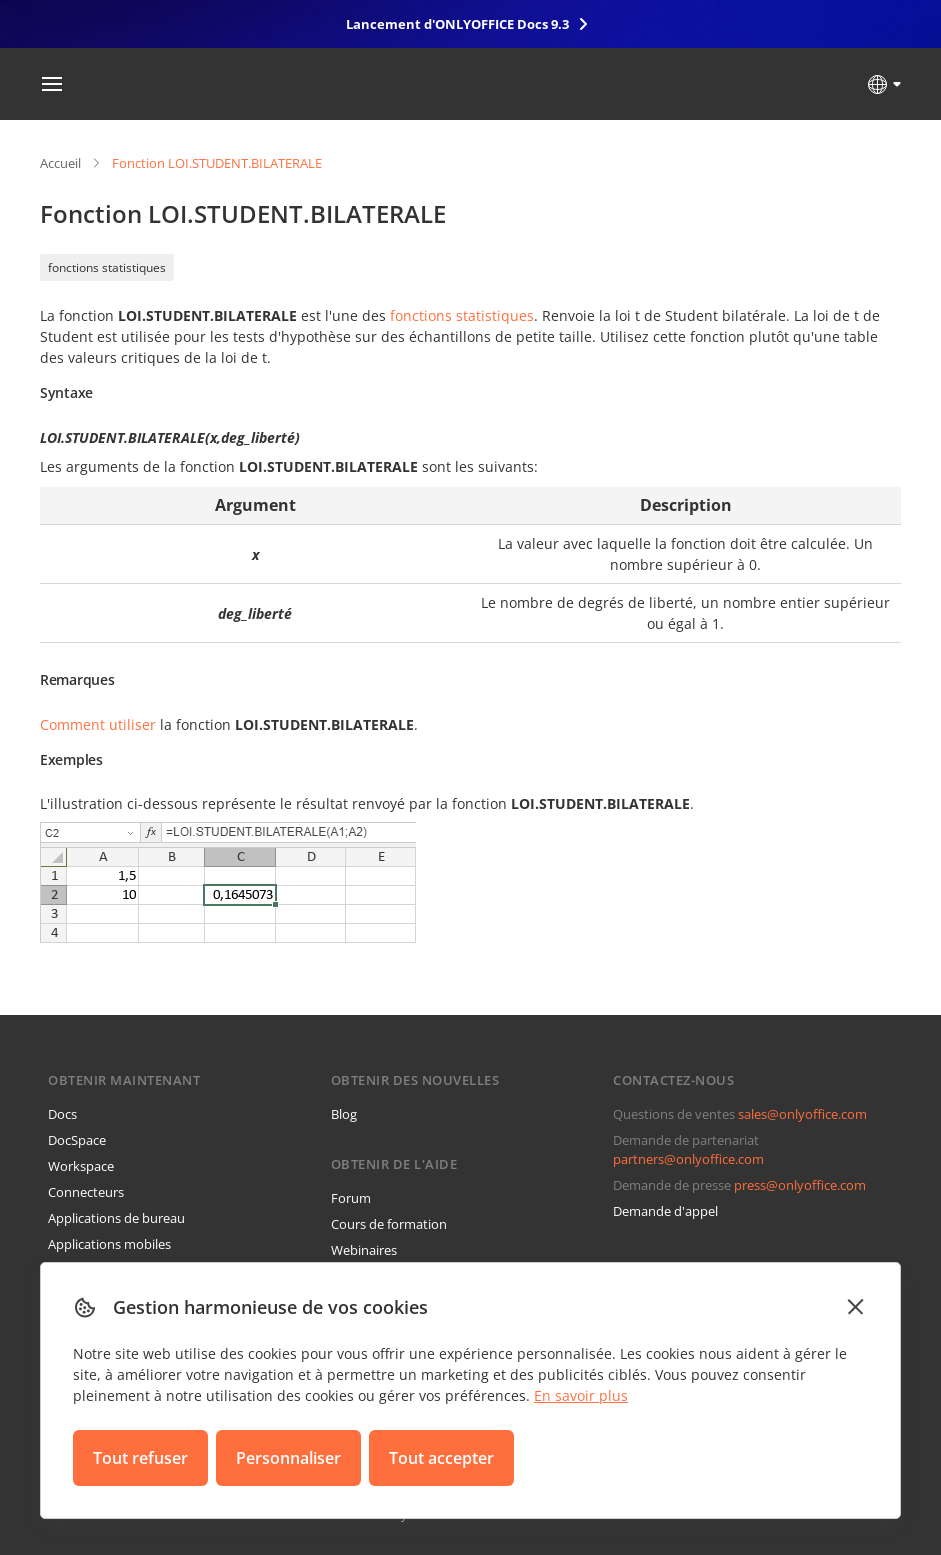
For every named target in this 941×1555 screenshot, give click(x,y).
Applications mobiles (109, 1244)
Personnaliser (288, 1458)
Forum (351, 1198)
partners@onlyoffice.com (688, 1159)
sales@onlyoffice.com (802, 1114)
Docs (62, 1114)
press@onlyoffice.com (800, 1185)
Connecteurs (86, 1192)
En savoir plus (581, 1395)
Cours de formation (389, 1224)
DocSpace (77, 1140)
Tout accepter (441, 1458)
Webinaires (364, 1250)
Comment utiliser (98, 724)
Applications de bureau (116, 1218)
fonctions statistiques (107, 267)
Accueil (60, 163)
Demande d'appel (665, 1211)
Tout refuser (140, 1458)
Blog (344, 1114)
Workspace (81, 1166)
